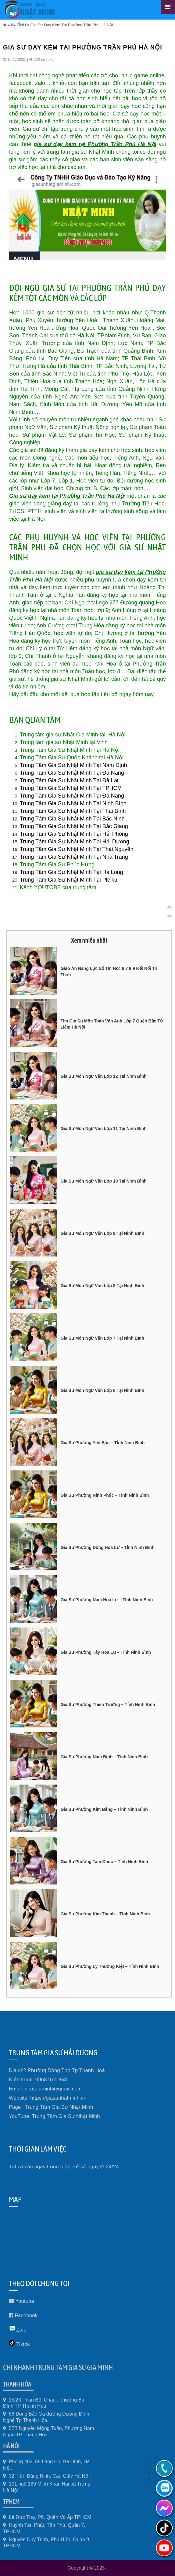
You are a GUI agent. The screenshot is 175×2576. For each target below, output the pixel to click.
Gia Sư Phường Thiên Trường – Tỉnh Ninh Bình (107, 1704)
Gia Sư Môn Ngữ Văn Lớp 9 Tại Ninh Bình (102, 1233)
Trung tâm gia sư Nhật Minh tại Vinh (64, 742)
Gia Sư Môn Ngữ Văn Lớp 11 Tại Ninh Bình (103, 1128)
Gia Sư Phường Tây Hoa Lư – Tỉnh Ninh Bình (105, 1652)
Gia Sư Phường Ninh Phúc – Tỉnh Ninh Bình (104, 1495)
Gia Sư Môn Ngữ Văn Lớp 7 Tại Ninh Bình (102, 1338)
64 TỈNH (18, 25)
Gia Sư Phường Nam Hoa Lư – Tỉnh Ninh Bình (106, 1599)
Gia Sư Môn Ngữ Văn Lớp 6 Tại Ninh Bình (102, 1390)
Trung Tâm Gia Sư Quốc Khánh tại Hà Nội (71, 757)
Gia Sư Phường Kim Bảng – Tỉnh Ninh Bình (104, 1809)
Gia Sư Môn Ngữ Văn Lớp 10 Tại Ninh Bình (103, 1181)
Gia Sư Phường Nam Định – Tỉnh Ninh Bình (104, 1756)
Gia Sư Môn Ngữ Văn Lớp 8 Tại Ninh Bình (102, 1285)
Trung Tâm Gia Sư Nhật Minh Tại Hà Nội (70, 750)
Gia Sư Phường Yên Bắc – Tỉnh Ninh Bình (102, 1442)
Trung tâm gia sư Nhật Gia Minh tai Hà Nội (72, 735)
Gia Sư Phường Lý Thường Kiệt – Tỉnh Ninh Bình (109, 1966)
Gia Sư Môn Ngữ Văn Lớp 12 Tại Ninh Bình (103, 1076)
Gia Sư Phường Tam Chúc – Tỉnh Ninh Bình (104, 1861)
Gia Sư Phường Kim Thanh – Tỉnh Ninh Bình (105, 1913)
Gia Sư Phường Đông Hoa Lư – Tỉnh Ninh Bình (107, 1547)
